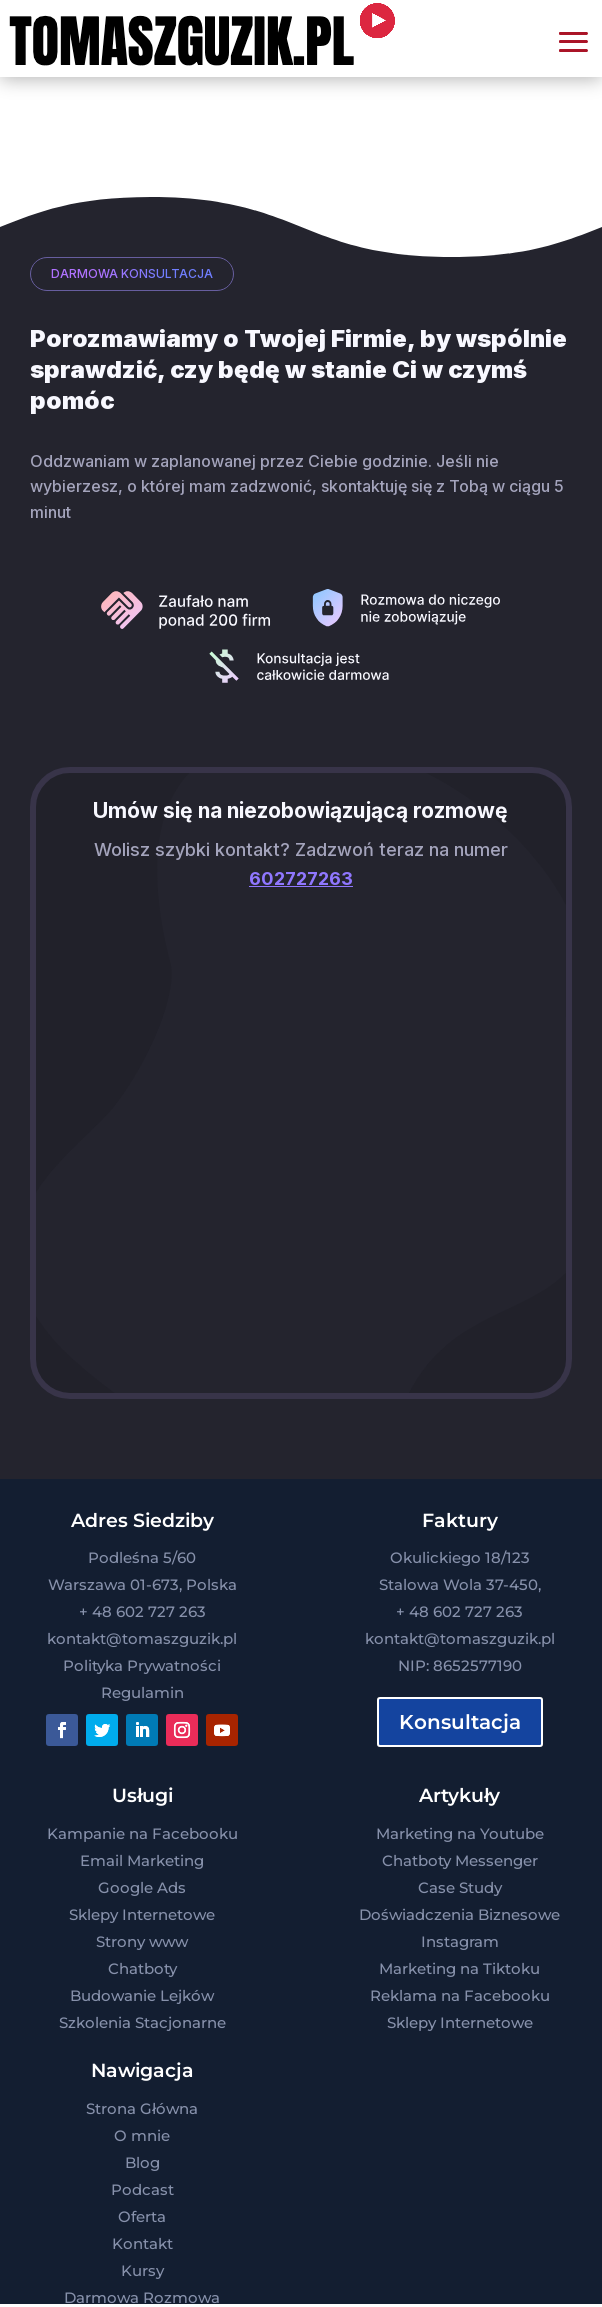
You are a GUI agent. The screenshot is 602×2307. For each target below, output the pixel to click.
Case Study (460, 1887)
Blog (142, 2162)
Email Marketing (142, 1860)
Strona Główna (142, 2108)
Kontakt (142, 2243)
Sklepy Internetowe (142, 1914)
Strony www (142, 1941)
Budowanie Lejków (142, 1995)
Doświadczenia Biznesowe (459, 1914)
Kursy (142, 2270)
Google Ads (142, 1887)
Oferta (142, 2216)
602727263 (301, 878)
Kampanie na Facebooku (142, 1833)
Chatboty (142, 1968)
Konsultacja (460, 1722)
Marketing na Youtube (460, 1833)
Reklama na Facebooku (460, 1995)
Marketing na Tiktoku (459, 1968)
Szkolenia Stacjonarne (142, 2022)
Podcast (142, 2189)
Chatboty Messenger (460, 1860)
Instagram (460, 1941)
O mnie (142, 2135)
